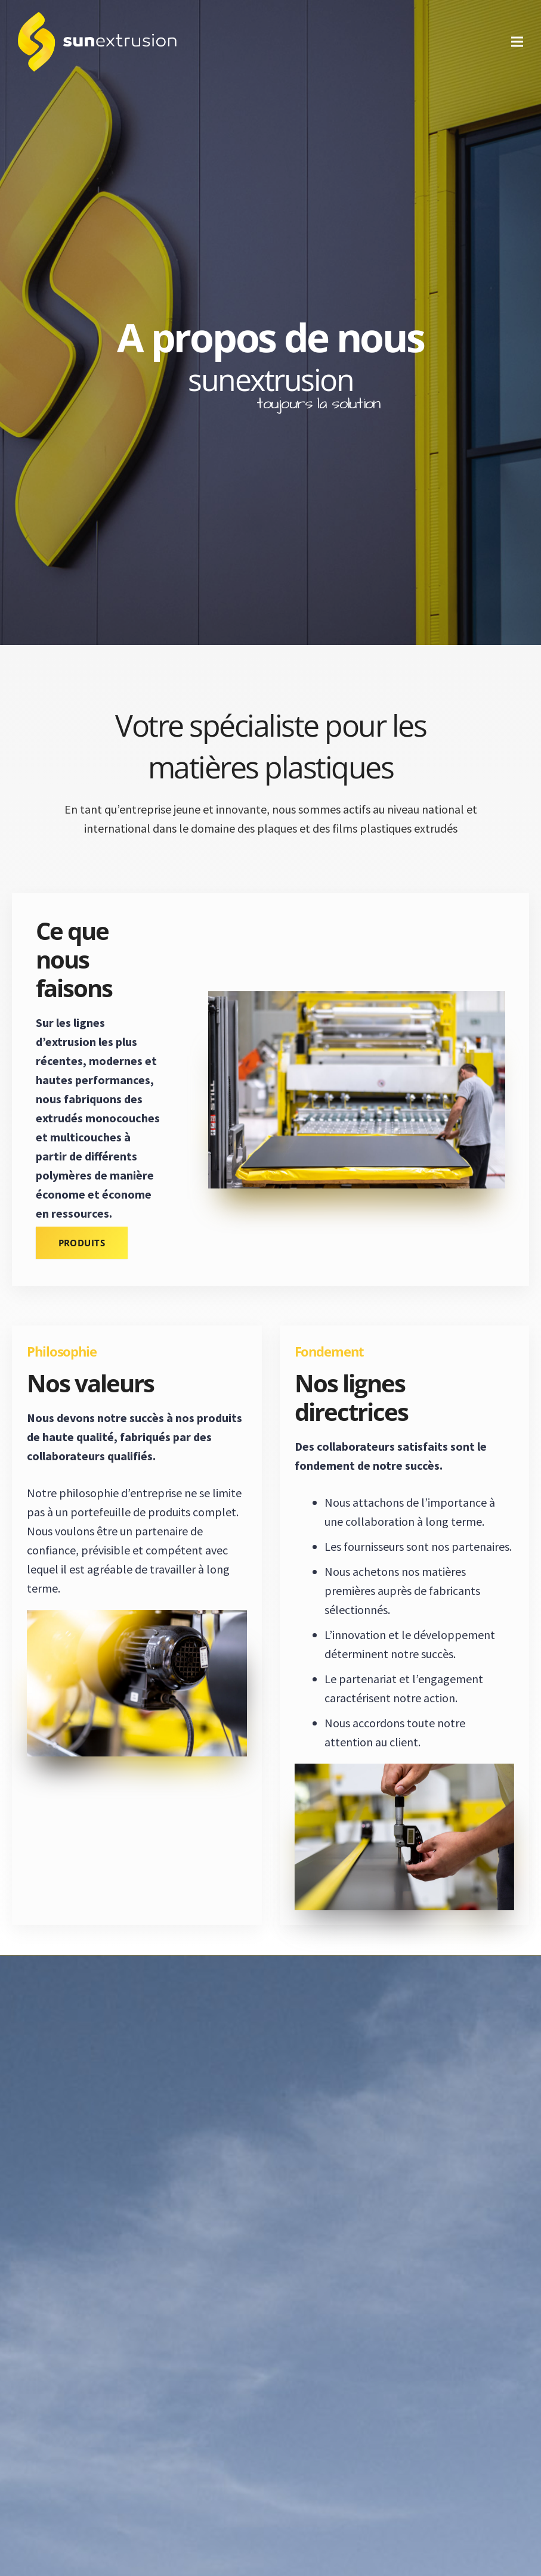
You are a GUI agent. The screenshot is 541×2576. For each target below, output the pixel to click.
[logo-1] (97, 42)
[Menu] (517, 42)
